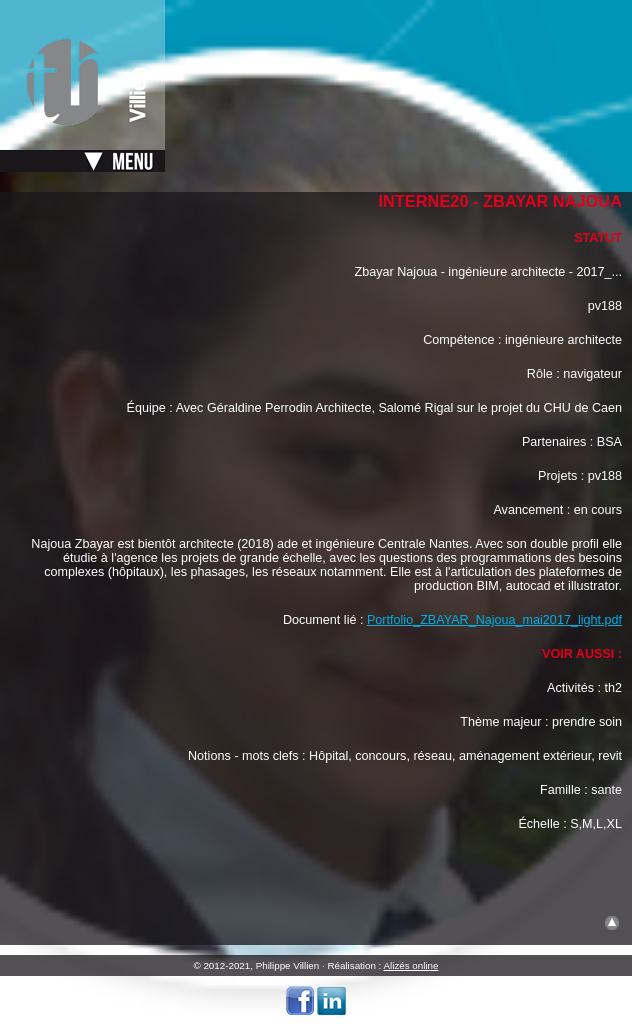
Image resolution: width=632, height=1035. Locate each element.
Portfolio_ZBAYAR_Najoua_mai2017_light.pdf (494, 620)
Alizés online (411, 965)
